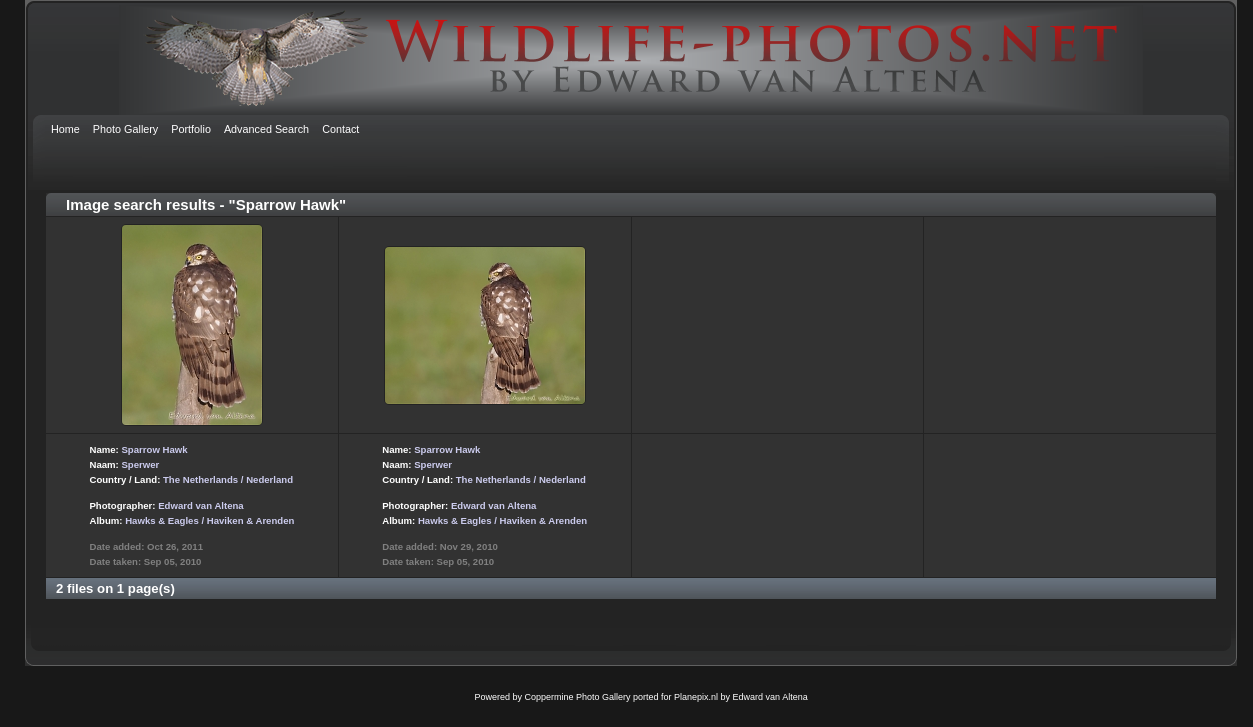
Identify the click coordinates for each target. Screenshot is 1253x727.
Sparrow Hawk (154, 449)
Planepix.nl (696, 697)
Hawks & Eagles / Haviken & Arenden (209, 520)
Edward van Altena (200, 505)
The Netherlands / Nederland (228, 479)
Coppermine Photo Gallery (577, 697)
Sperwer (140, 464)
